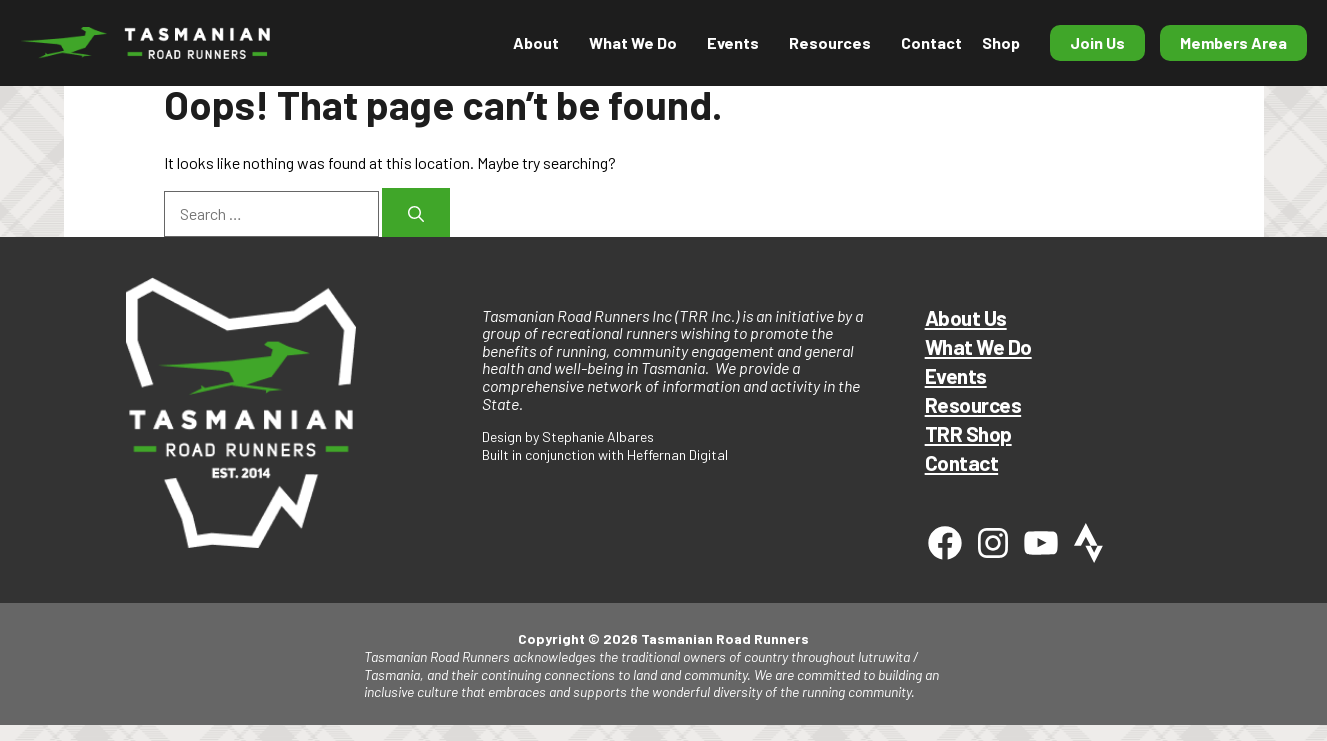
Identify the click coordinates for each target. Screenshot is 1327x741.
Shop (1001, 42)
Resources (830, 42)
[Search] (416, 212)
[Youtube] (1041, 543)
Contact (931, 42)
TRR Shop (968, 433)
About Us (966, 317)
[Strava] (1089, 543)
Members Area (1233, 42)
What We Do (633, 42)
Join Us (1097, 42)
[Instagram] (993, 543)
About (536, 42)
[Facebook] (945, 543)
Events (733, 42)
